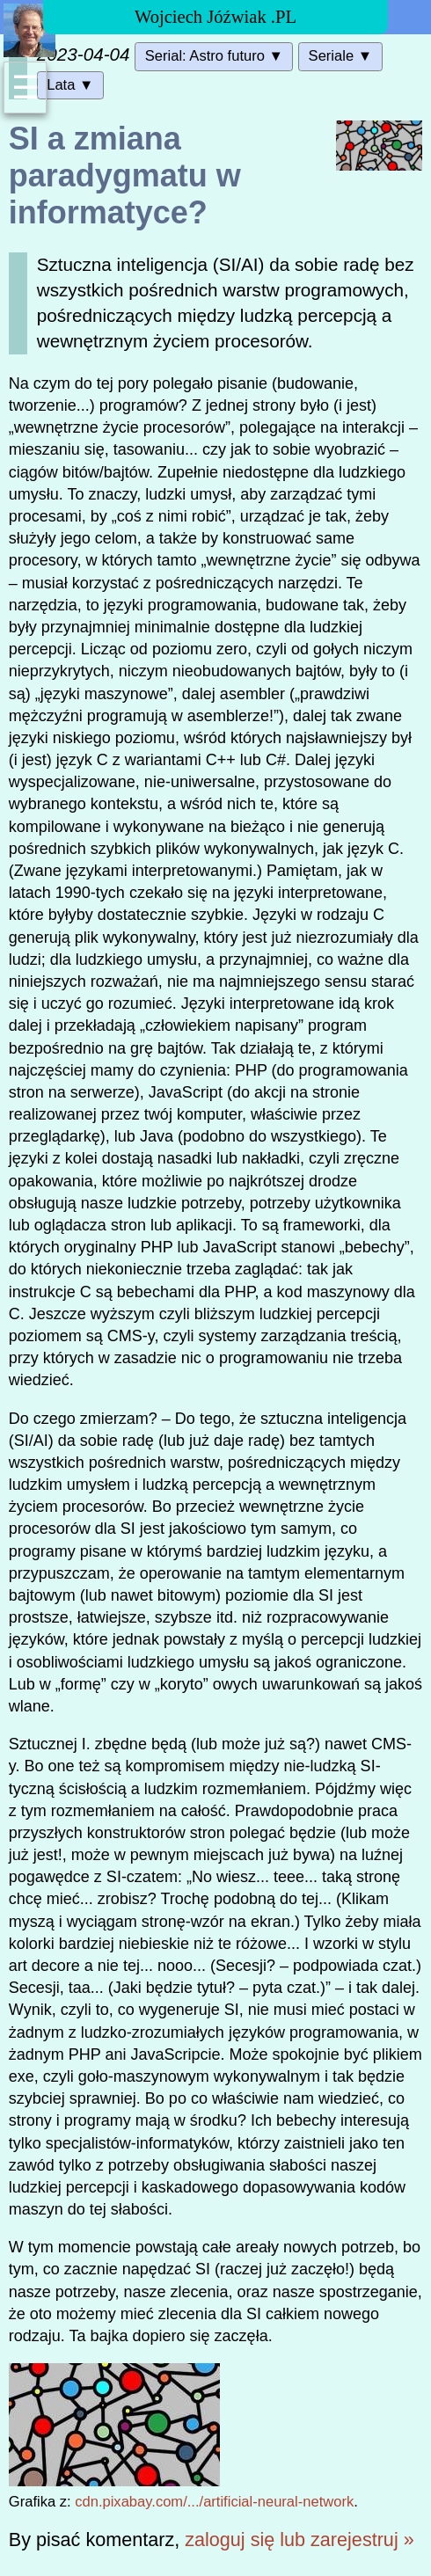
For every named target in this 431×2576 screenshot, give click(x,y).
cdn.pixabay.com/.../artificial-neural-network (214, 2501)
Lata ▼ (70, 85)
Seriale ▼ (340, 55)
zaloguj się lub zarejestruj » (299, 2539)
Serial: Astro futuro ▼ (214, 55)
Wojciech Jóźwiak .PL (215, 16)
